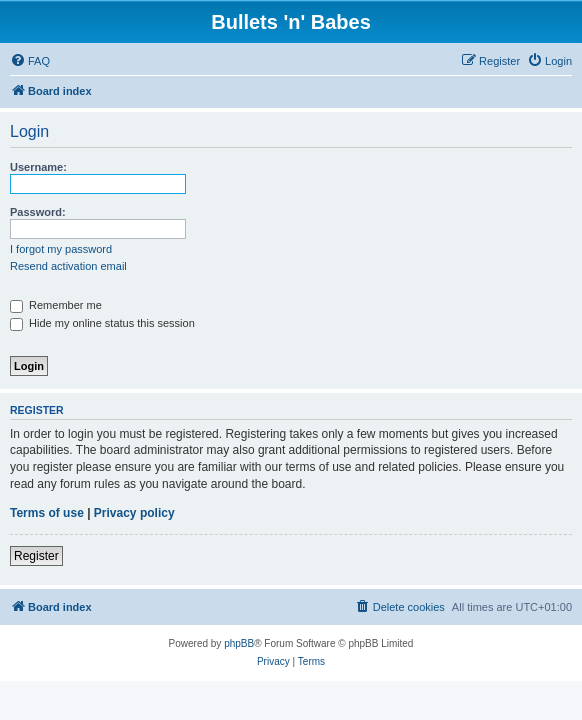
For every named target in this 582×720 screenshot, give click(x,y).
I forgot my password (61, 249)
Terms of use (47, 513)
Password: (38, 212)
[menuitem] (30, 61)
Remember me (56, 305)
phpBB (239, 643)
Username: (38, 167)
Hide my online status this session (102, 323)
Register (36, 556)
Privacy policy (134, 513)
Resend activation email (68, 266)
